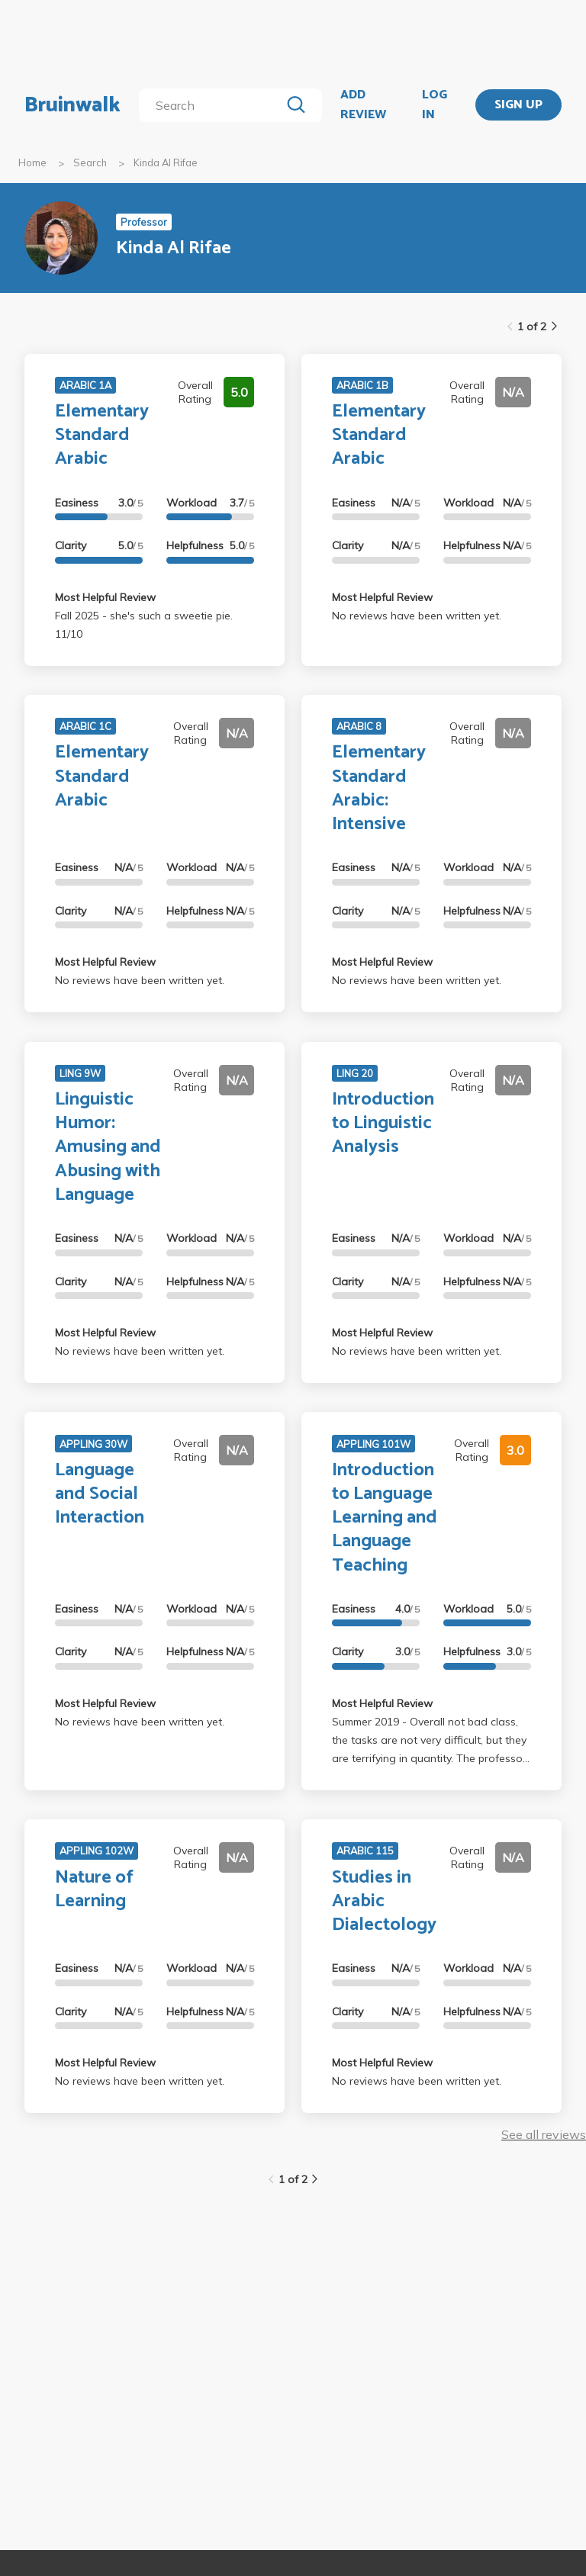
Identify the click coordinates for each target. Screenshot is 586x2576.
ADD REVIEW (363, 104)
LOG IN (434, 104)
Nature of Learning (94, 1889)
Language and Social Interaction (99, 1493)
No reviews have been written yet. (416, 615)
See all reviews (543, 2134)
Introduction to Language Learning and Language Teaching (384, 1518)
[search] (212, 105)
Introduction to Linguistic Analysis (383, 1123)
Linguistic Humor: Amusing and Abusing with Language (108, 1147)
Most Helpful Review (105, 597)
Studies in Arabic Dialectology (384, 1901)
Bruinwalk (72, 105)
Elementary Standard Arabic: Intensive (379, 788)
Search (90, 162)
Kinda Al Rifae (166, 162)
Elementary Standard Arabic (102, 435)
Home (32, 162)
